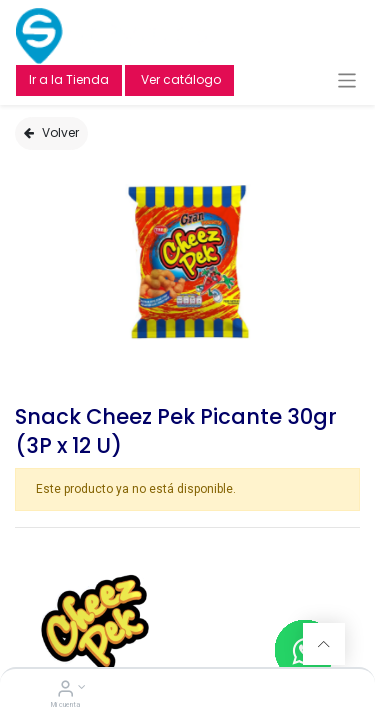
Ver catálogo (179, 79)
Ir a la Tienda (69, 79)
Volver (51, 132)
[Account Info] (65, 691)
